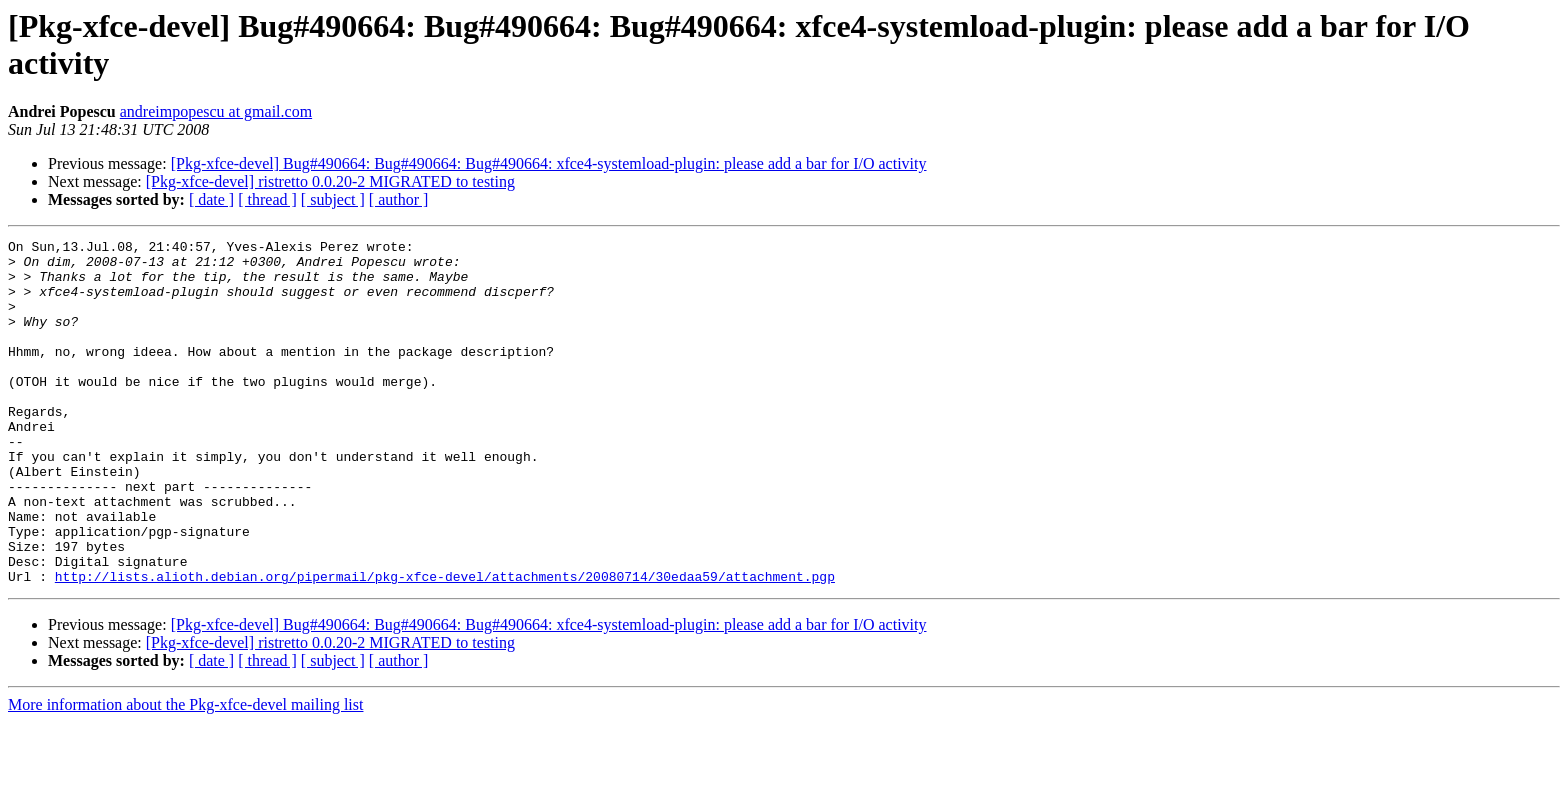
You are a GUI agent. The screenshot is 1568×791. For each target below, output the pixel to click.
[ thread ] (267, 199)
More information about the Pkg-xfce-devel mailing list (185, 773)
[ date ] (211, 199)
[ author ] (399, 199)
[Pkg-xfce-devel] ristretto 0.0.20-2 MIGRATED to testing (330, 181)
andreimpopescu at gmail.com (216, 111)
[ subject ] (333, 199)
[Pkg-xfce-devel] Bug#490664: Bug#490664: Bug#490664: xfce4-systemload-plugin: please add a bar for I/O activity (549, 163)
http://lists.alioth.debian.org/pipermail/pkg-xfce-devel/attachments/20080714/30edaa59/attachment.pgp (445, 645)
